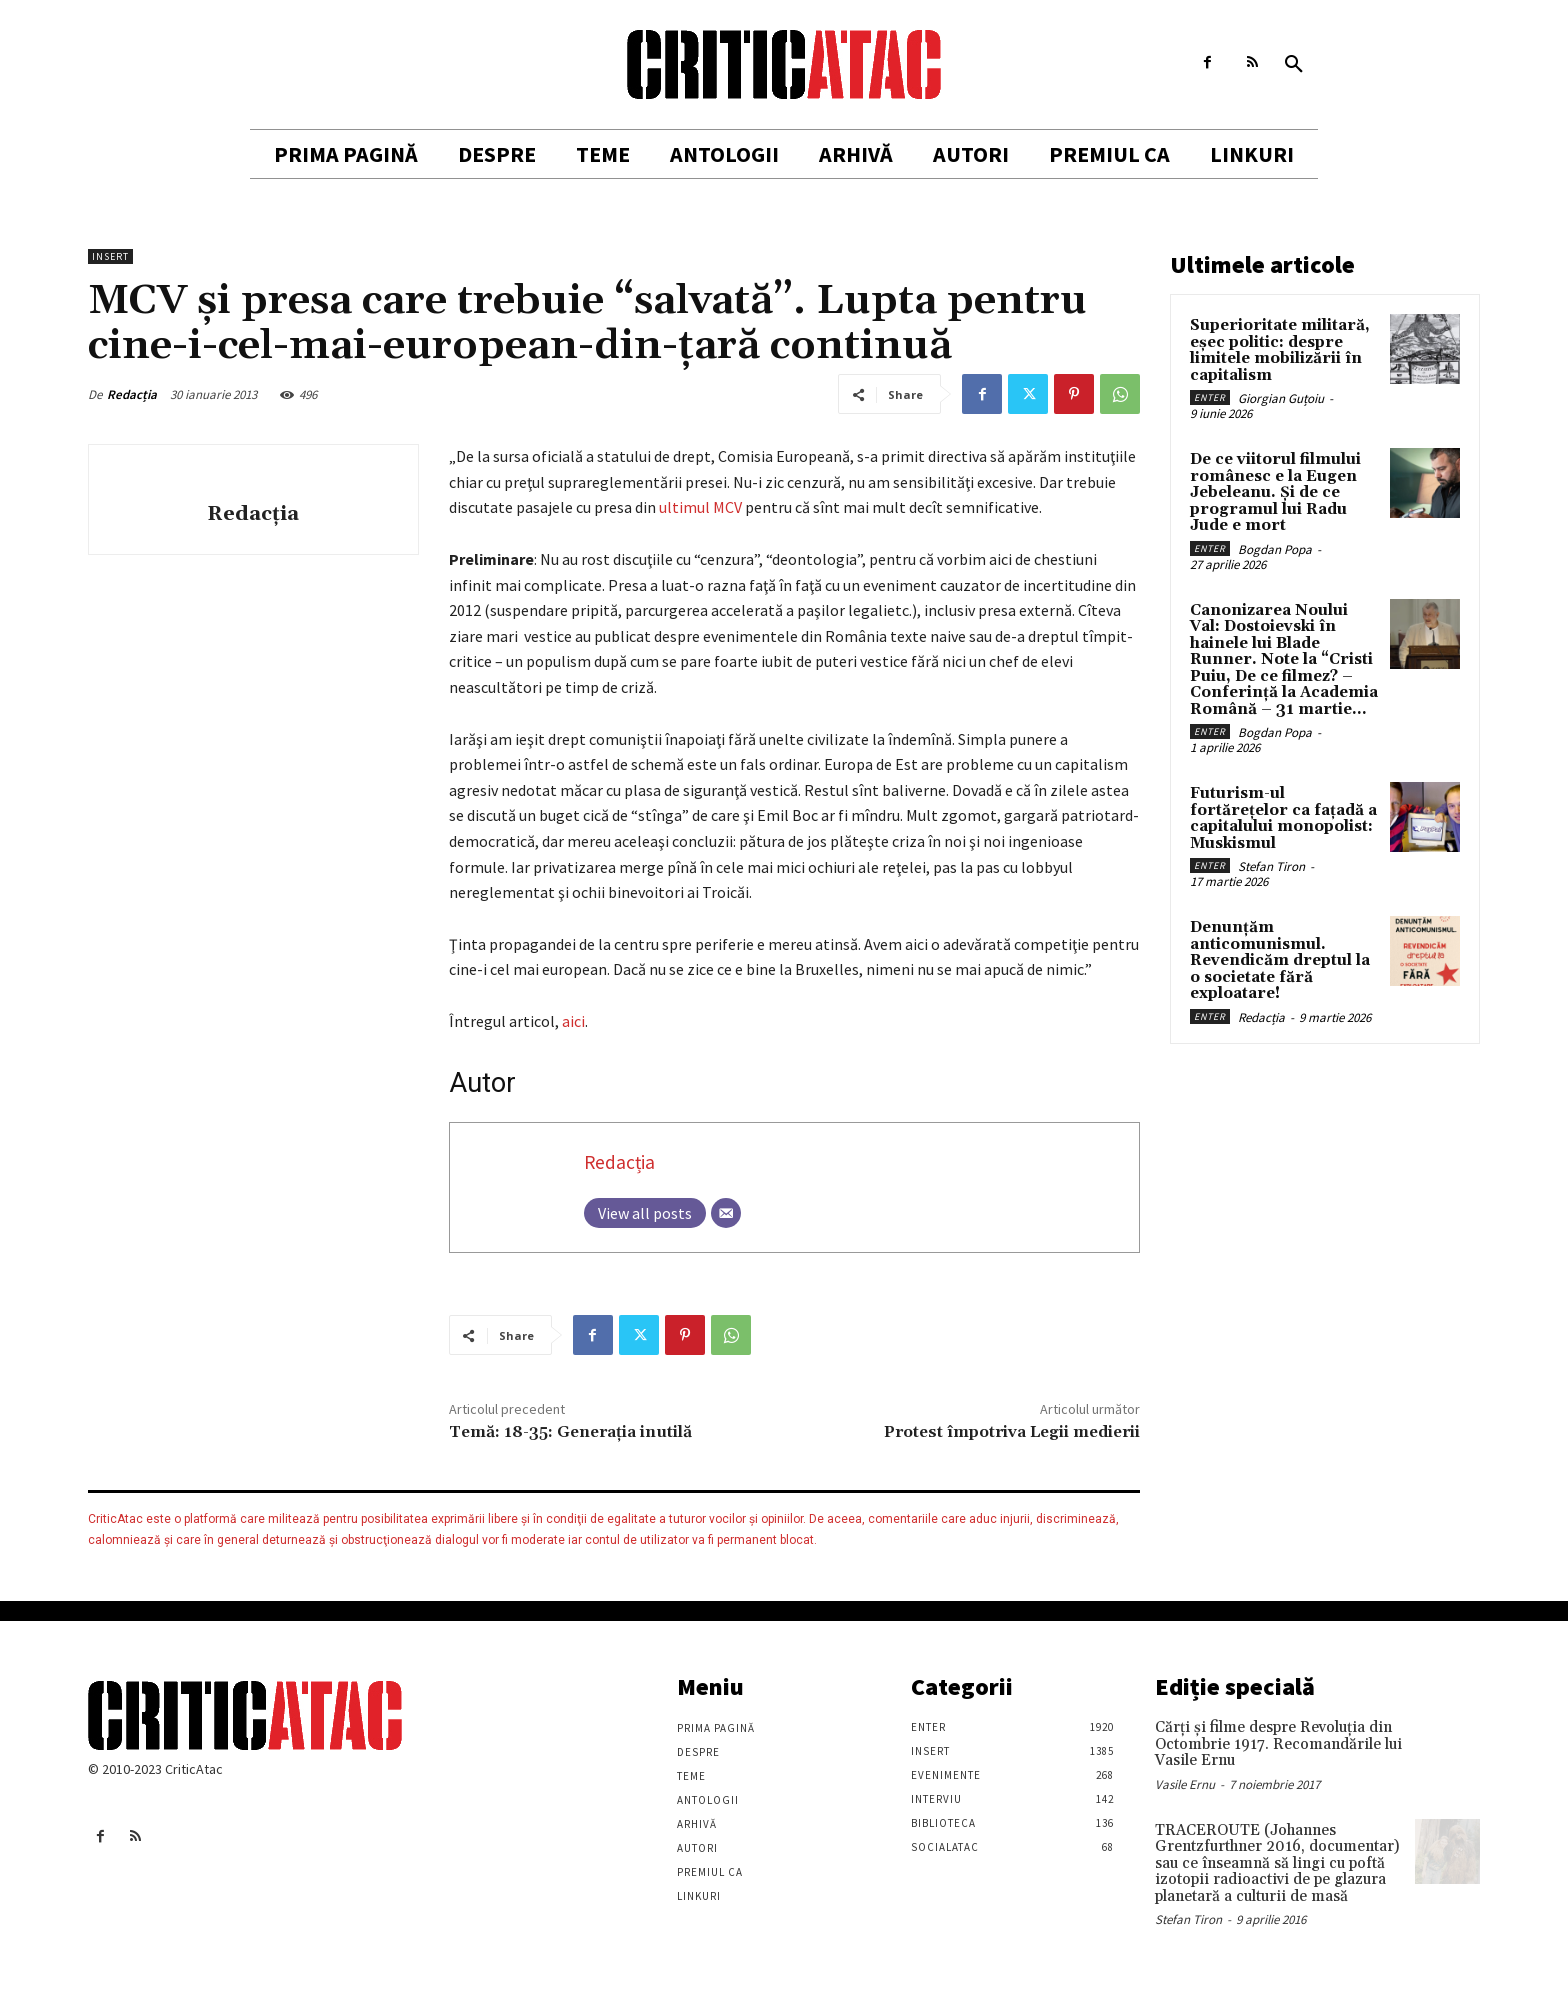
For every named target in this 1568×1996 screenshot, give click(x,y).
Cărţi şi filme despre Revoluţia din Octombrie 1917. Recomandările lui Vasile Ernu (1278, 1744)
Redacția (132, 394)
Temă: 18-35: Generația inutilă (570, 1432)
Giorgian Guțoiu (1281, 398)
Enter (1210, 397)
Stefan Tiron (1271, 866)
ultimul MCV (700, 507)
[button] (1294, 65)
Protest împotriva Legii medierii (1012, 1432)
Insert (110, 256)
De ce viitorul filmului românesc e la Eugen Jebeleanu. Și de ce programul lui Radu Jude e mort (1275, 492)
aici (573, 1021)
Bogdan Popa (1275, 549)
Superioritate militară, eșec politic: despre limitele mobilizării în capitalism (1280, 350)
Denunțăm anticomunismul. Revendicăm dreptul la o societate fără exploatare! (1280, 960)
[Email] (726, 1213)
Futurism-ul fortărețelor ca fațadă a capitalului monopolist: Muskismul (1283, 818)
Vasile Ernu (1185, 1784)
